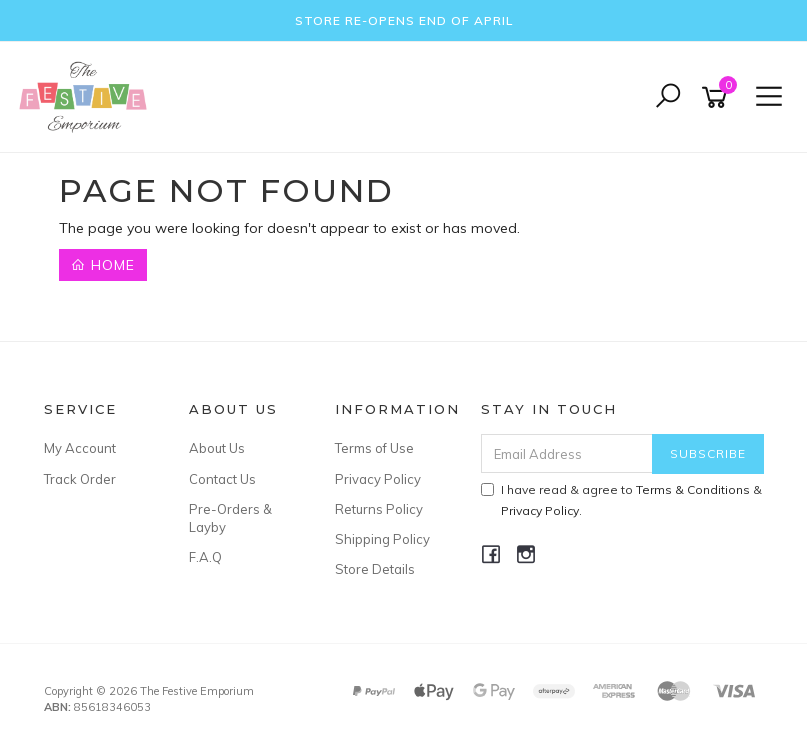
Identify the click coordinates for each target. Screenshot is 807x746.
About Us (217, 448)
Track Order (80, 479)
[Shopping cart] (718, 97)
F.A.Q (205, 557)
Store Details (375, 569)
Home (103, 265)
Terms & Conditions (693, 489)
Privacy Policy (378, 479)
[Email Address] (567, 453)
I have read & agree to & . (621, 500)
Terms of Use (374, 448)
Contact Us (222, 479)
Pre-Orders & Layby (230, 518)
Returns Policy (379, 509)
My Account (80, 448)
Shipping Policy (382, 539)
